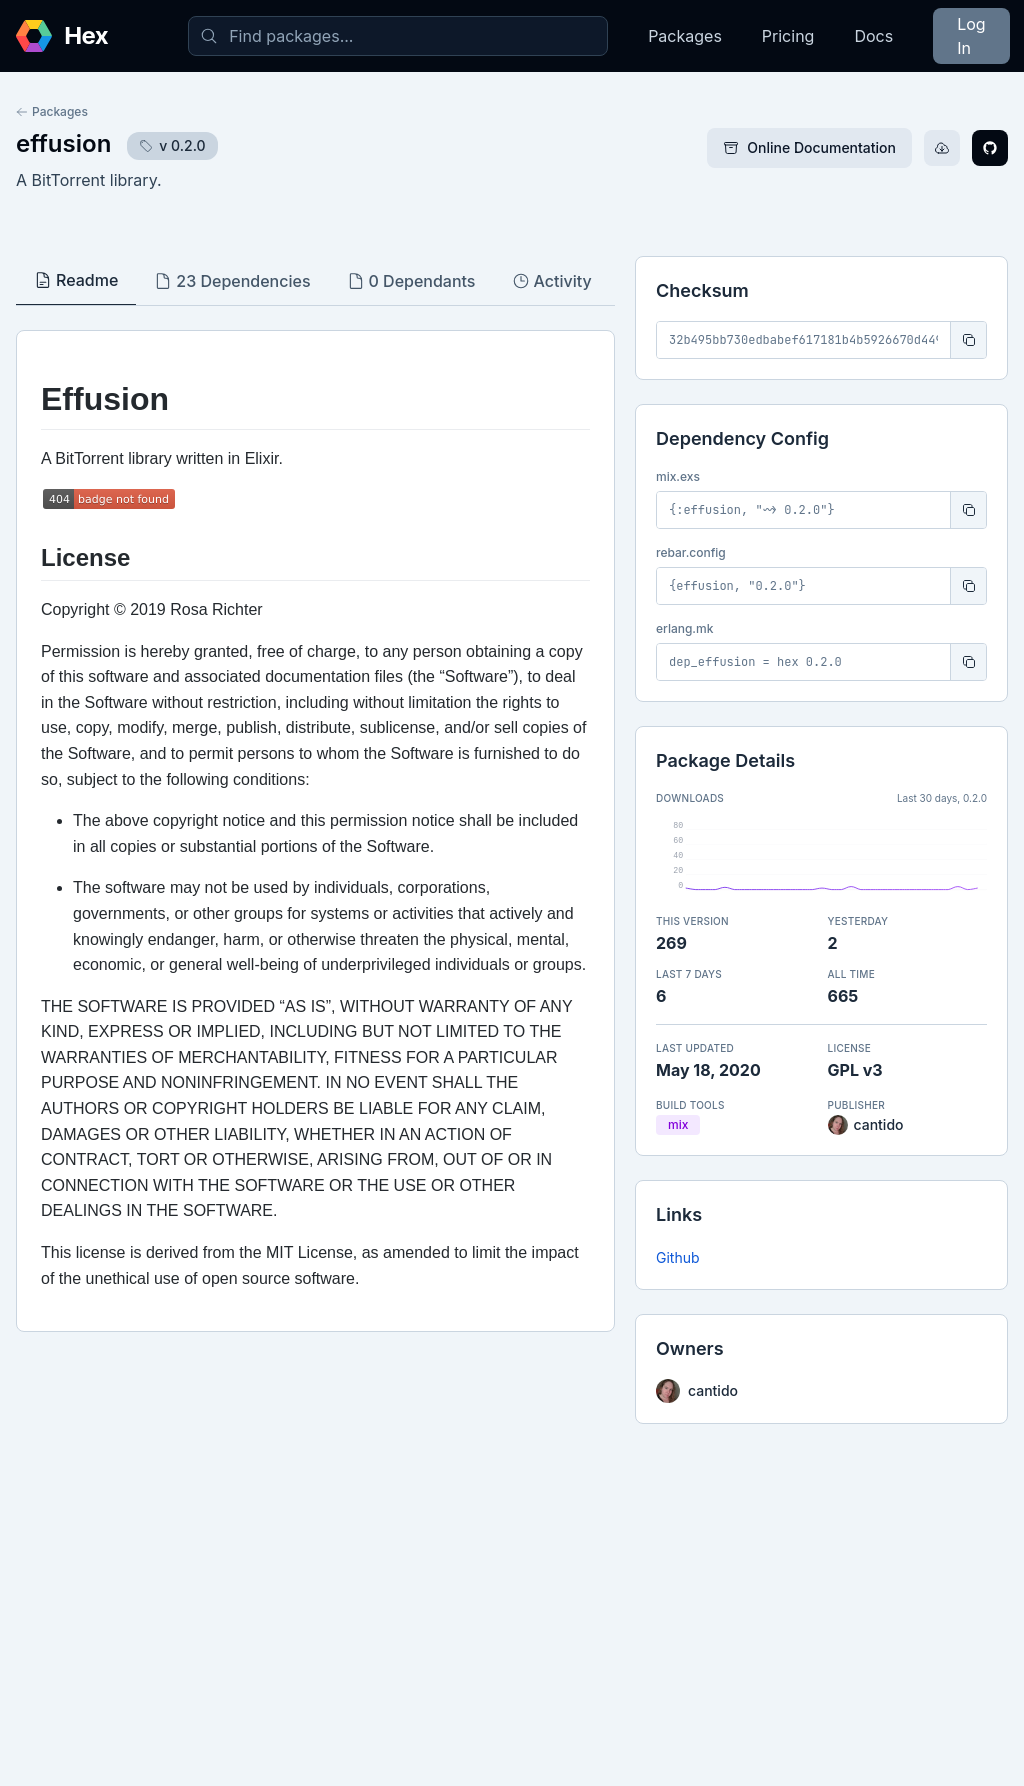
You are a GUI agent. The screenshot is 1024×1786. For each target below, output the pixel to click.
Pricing (788, 36)
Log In (971, 36)
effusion (63, 143)
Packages (685, 36)
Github (678, 1257)
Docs (873, 36)
